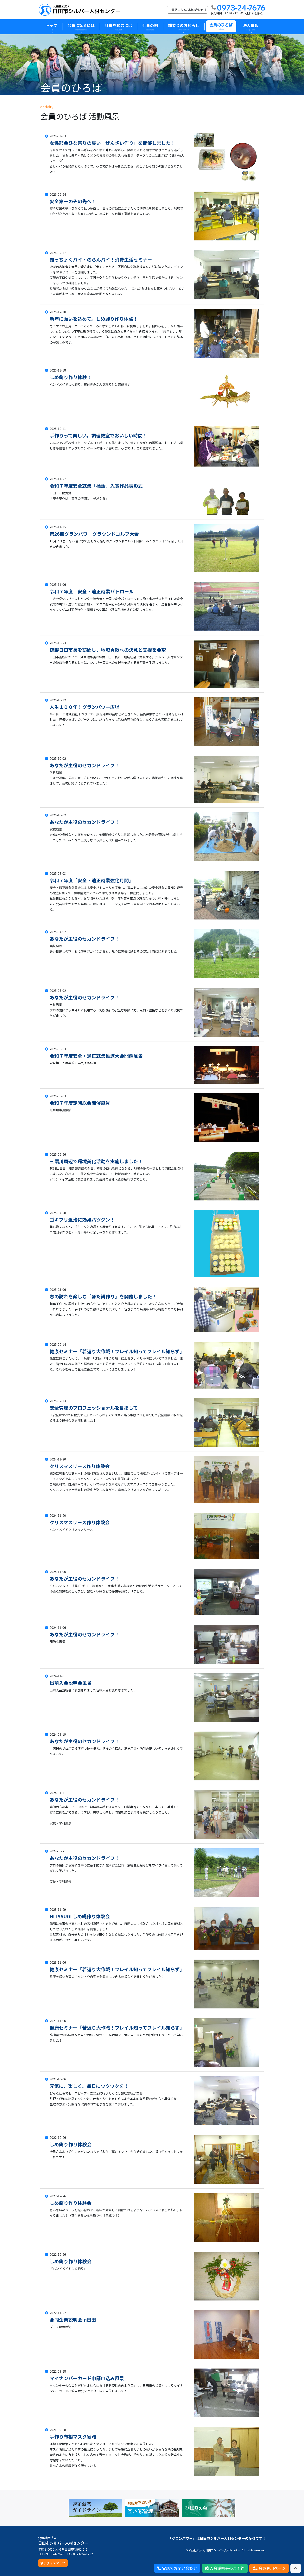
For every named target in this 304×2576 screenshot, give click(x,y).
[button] (51, 27)
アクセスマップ (53, 2563)
